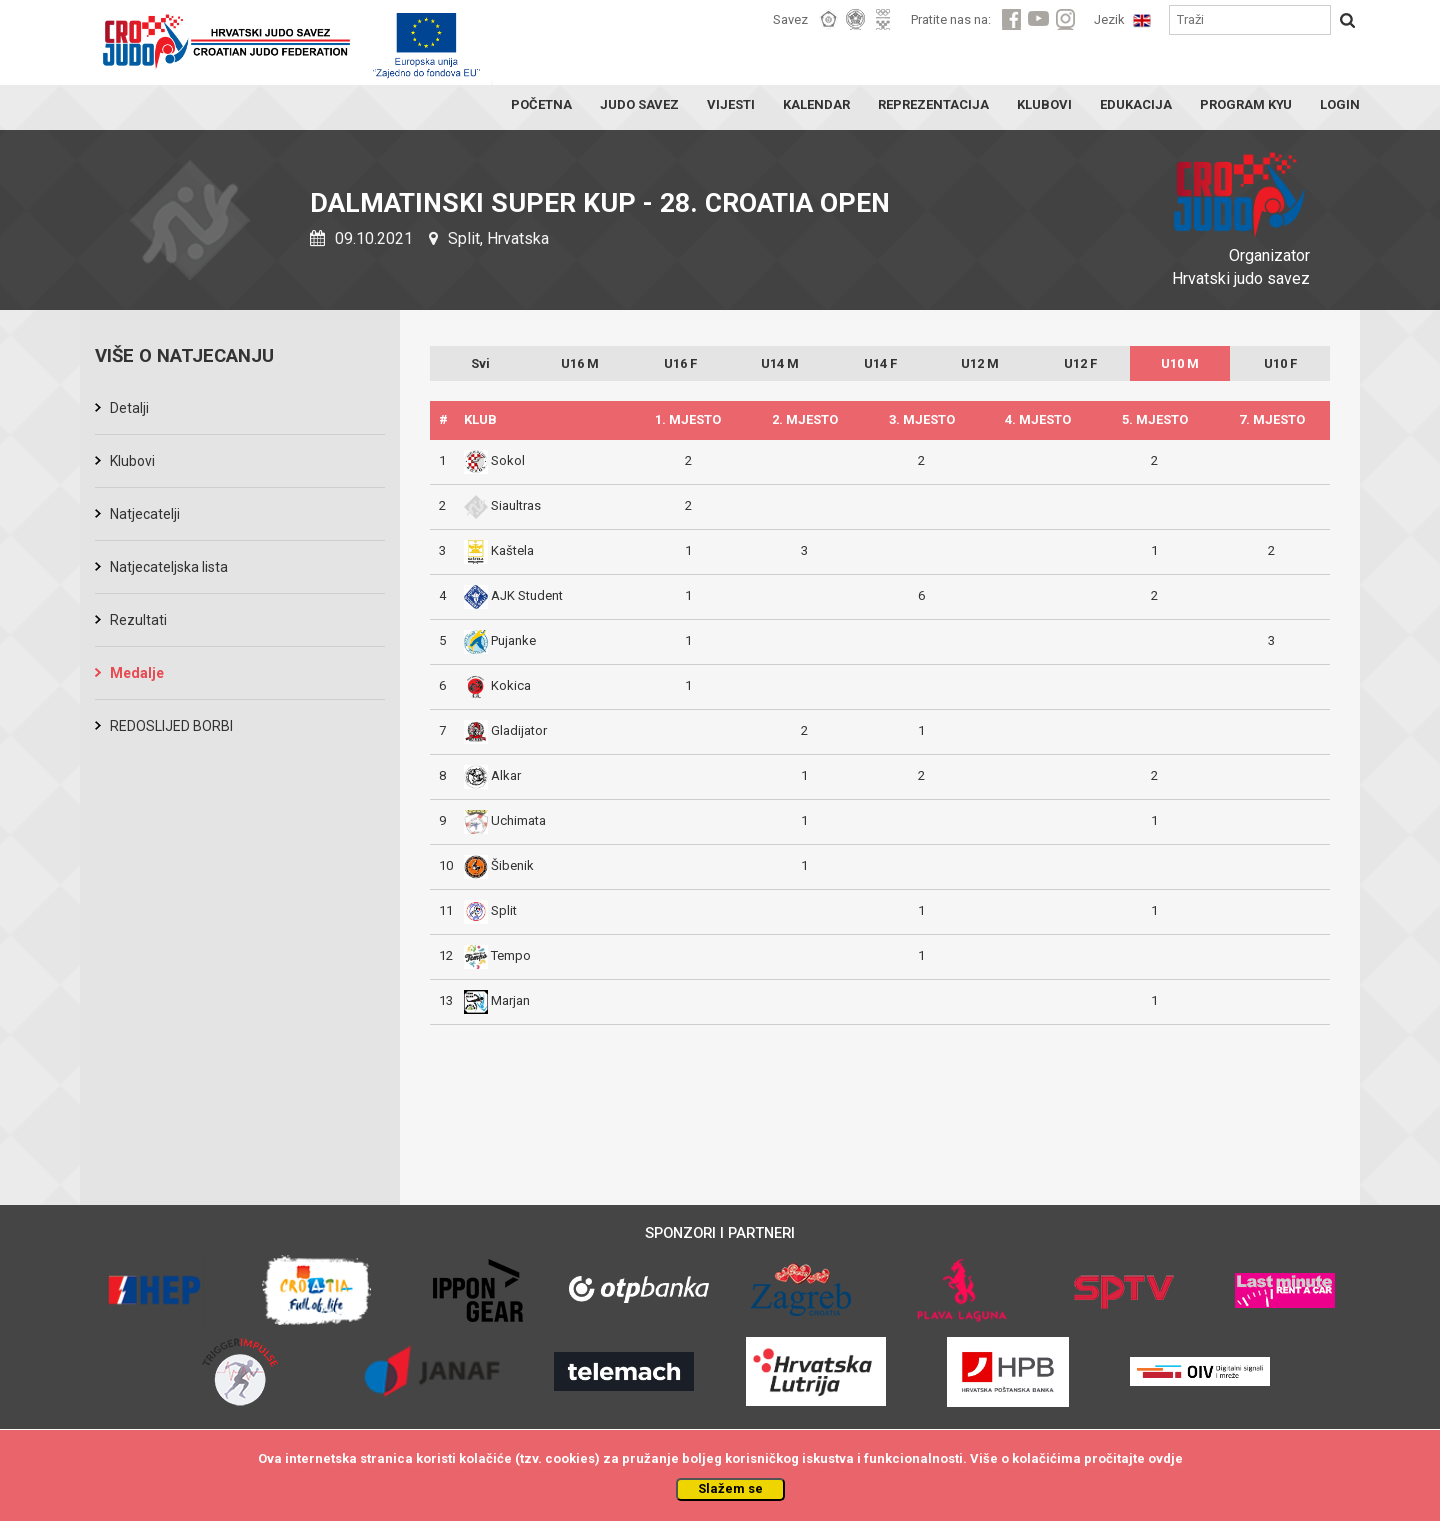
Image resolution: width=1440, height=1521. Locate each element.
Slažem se (730, 1488)
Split (490, 910)
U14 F (880, 363)
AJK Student (513, 595)
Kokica (497, 685)
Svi (480, 363)
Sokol (494, 460)
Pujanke (500, 640)
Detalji (129, 408)
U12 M (980, 363)
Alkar (492, 775)
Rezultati (138, 620)
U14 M (780, 363)
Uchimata (505, 820)
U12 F (1080, 363)
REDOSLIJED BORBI (171, 726)
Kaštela (499, 550)
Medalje (137, 673)
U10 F (1280, 363)
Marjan (497, 1000)
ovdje (1165, 1458)
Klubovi (132, 461)
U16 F (680, 363)
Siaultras (502, 505)
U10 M (1180, 363)
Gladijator (505, 730)
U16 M (580, 363)
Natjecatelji (145, 514)
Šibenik (499, 865)
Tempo (497, 955)
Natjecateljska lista (169, 567)
